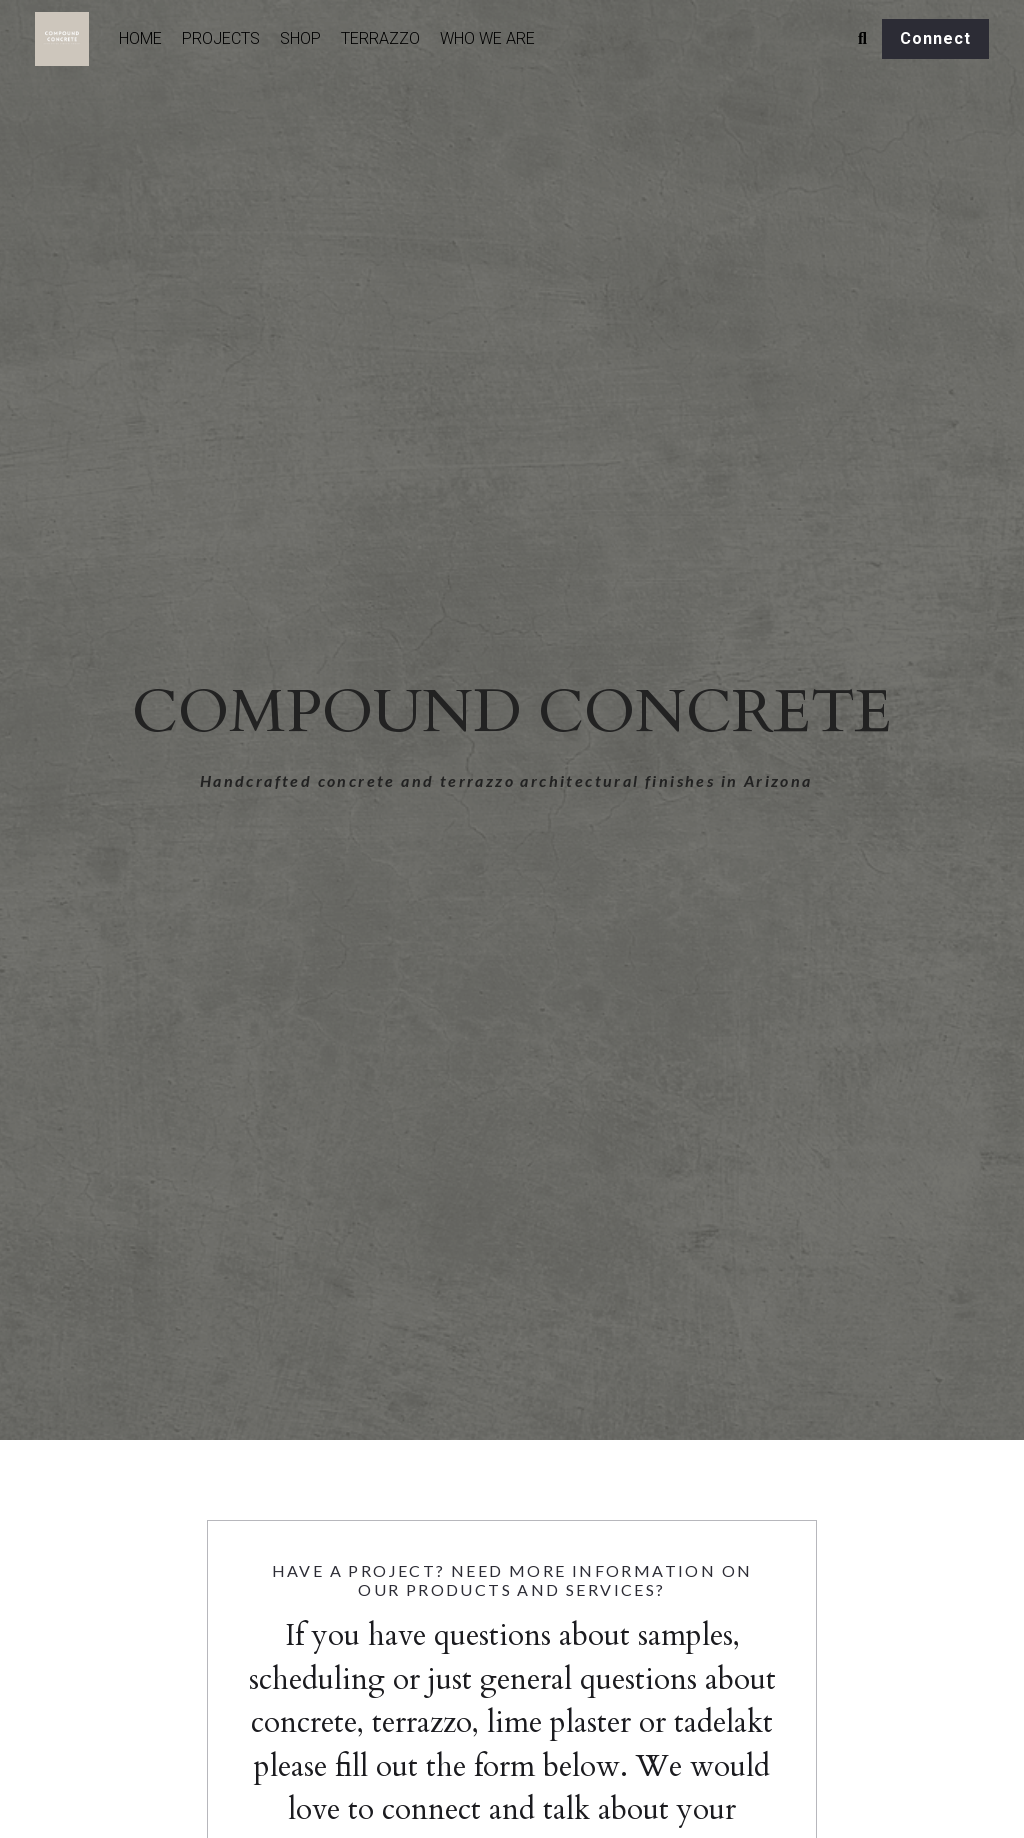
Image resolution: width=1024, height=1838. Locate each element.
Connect (935, 38)
